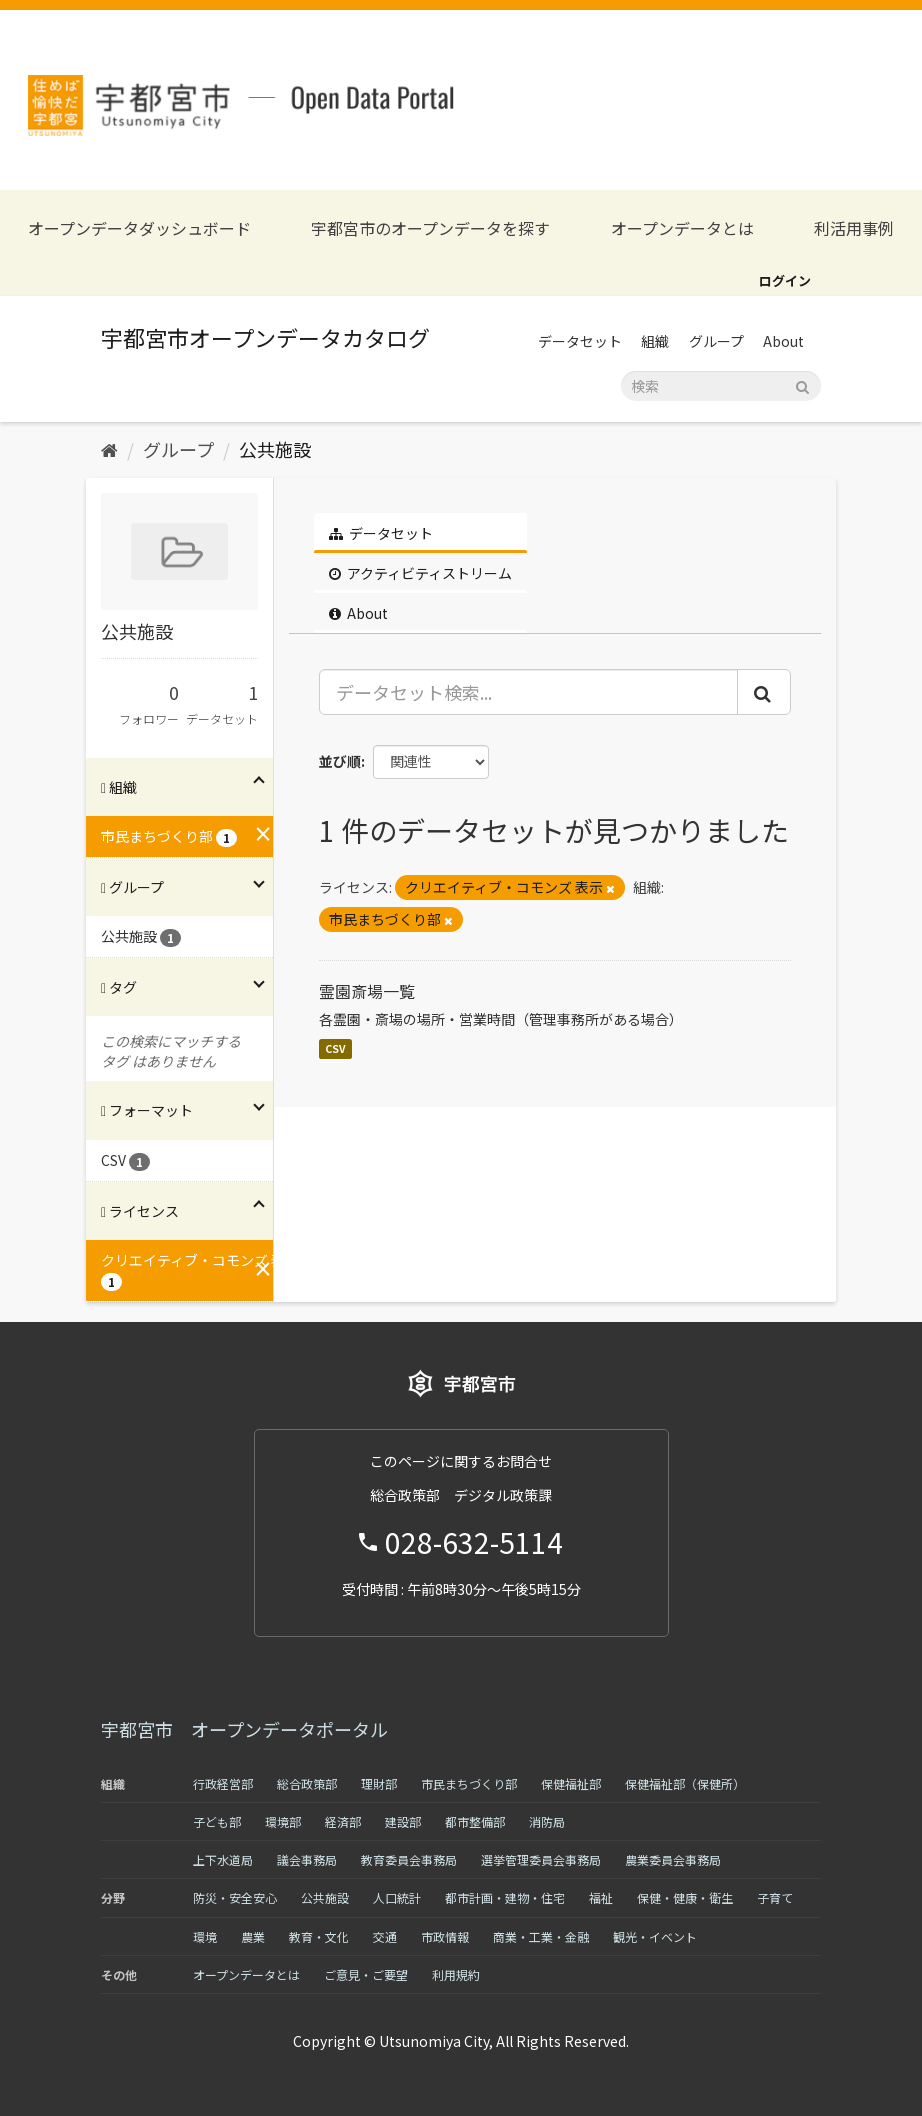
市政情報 (445, 1936)
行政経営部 (223, 1783)
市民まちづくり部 (469, 1783)
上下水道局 (223, 1859)
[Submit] (802, 384)
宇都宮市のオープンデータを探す (430, 228)
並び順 (340, 761)
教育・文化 (319, 1936)
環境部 (283, 1821)
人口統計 (397, 1897)
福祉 (601, 1897)
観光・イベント (655, 1936)
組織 (655, 341)
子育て (775, 1897)
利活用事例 (854, 228)
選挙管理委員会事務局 (541, 1859)
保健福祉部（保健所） (685, 1783)
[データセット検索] (721, 386)
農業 (253, 1936)
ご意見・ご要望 (366, 1974)
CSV (335, 1048)
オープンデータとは (682, 228)
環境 (205, 1936)
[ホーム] (109, 449)
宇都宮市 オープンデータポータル (244, 1729)
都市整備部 (475, 1821)
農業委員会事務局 (673, 1859)
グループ (716, 341)
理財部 (379, 1783)
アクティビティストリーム (420, 573)
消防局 (547, 1821)
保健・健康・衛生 (685, 1897)
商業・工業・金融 (541, 1936)
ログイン (785, 280)
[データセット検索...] (529, 692)
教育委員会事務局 (409, 1859)
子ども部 (217, 1821)
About (783, 341)
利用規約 (456, 1974)
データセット (580, 341)
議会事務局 (307, 1859)
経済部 (343, 1821)
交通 (385, 1936)
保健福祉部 (571, 1783)
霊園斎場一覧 (367, 991)
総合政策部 (307, 1783)
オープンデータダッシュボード (139, 228)
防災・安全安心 (235, 1897)
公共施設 (275, 449)
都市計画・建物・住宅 (505, 1897)
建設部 (403, 1821)
